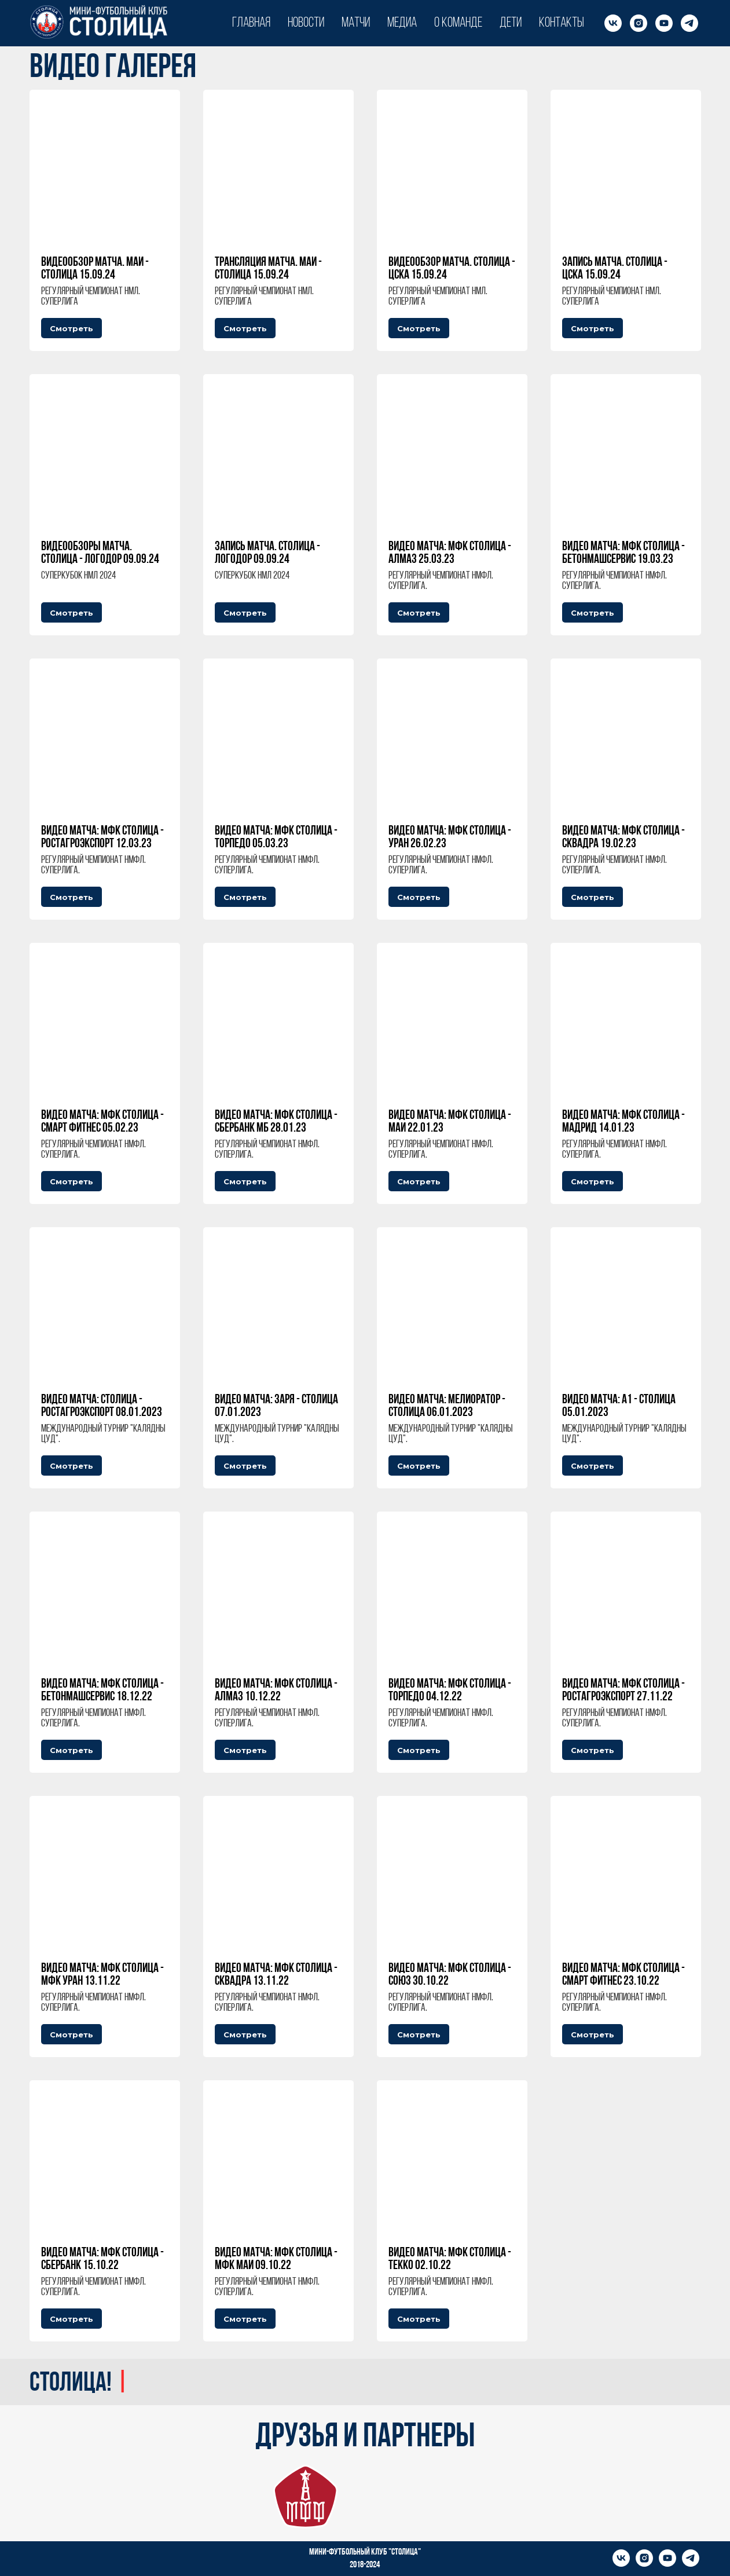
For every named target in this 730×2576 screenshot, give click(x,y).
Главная (251, 23)
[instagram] (638, 23)
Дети (511, 23)
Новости (306, 23)
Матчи (356, 23)
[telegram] (689, 23)
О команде (458, 23)
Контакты (561, 23)
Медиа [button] (402, 23)
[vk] (613, 23)
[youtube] (664, 23)
